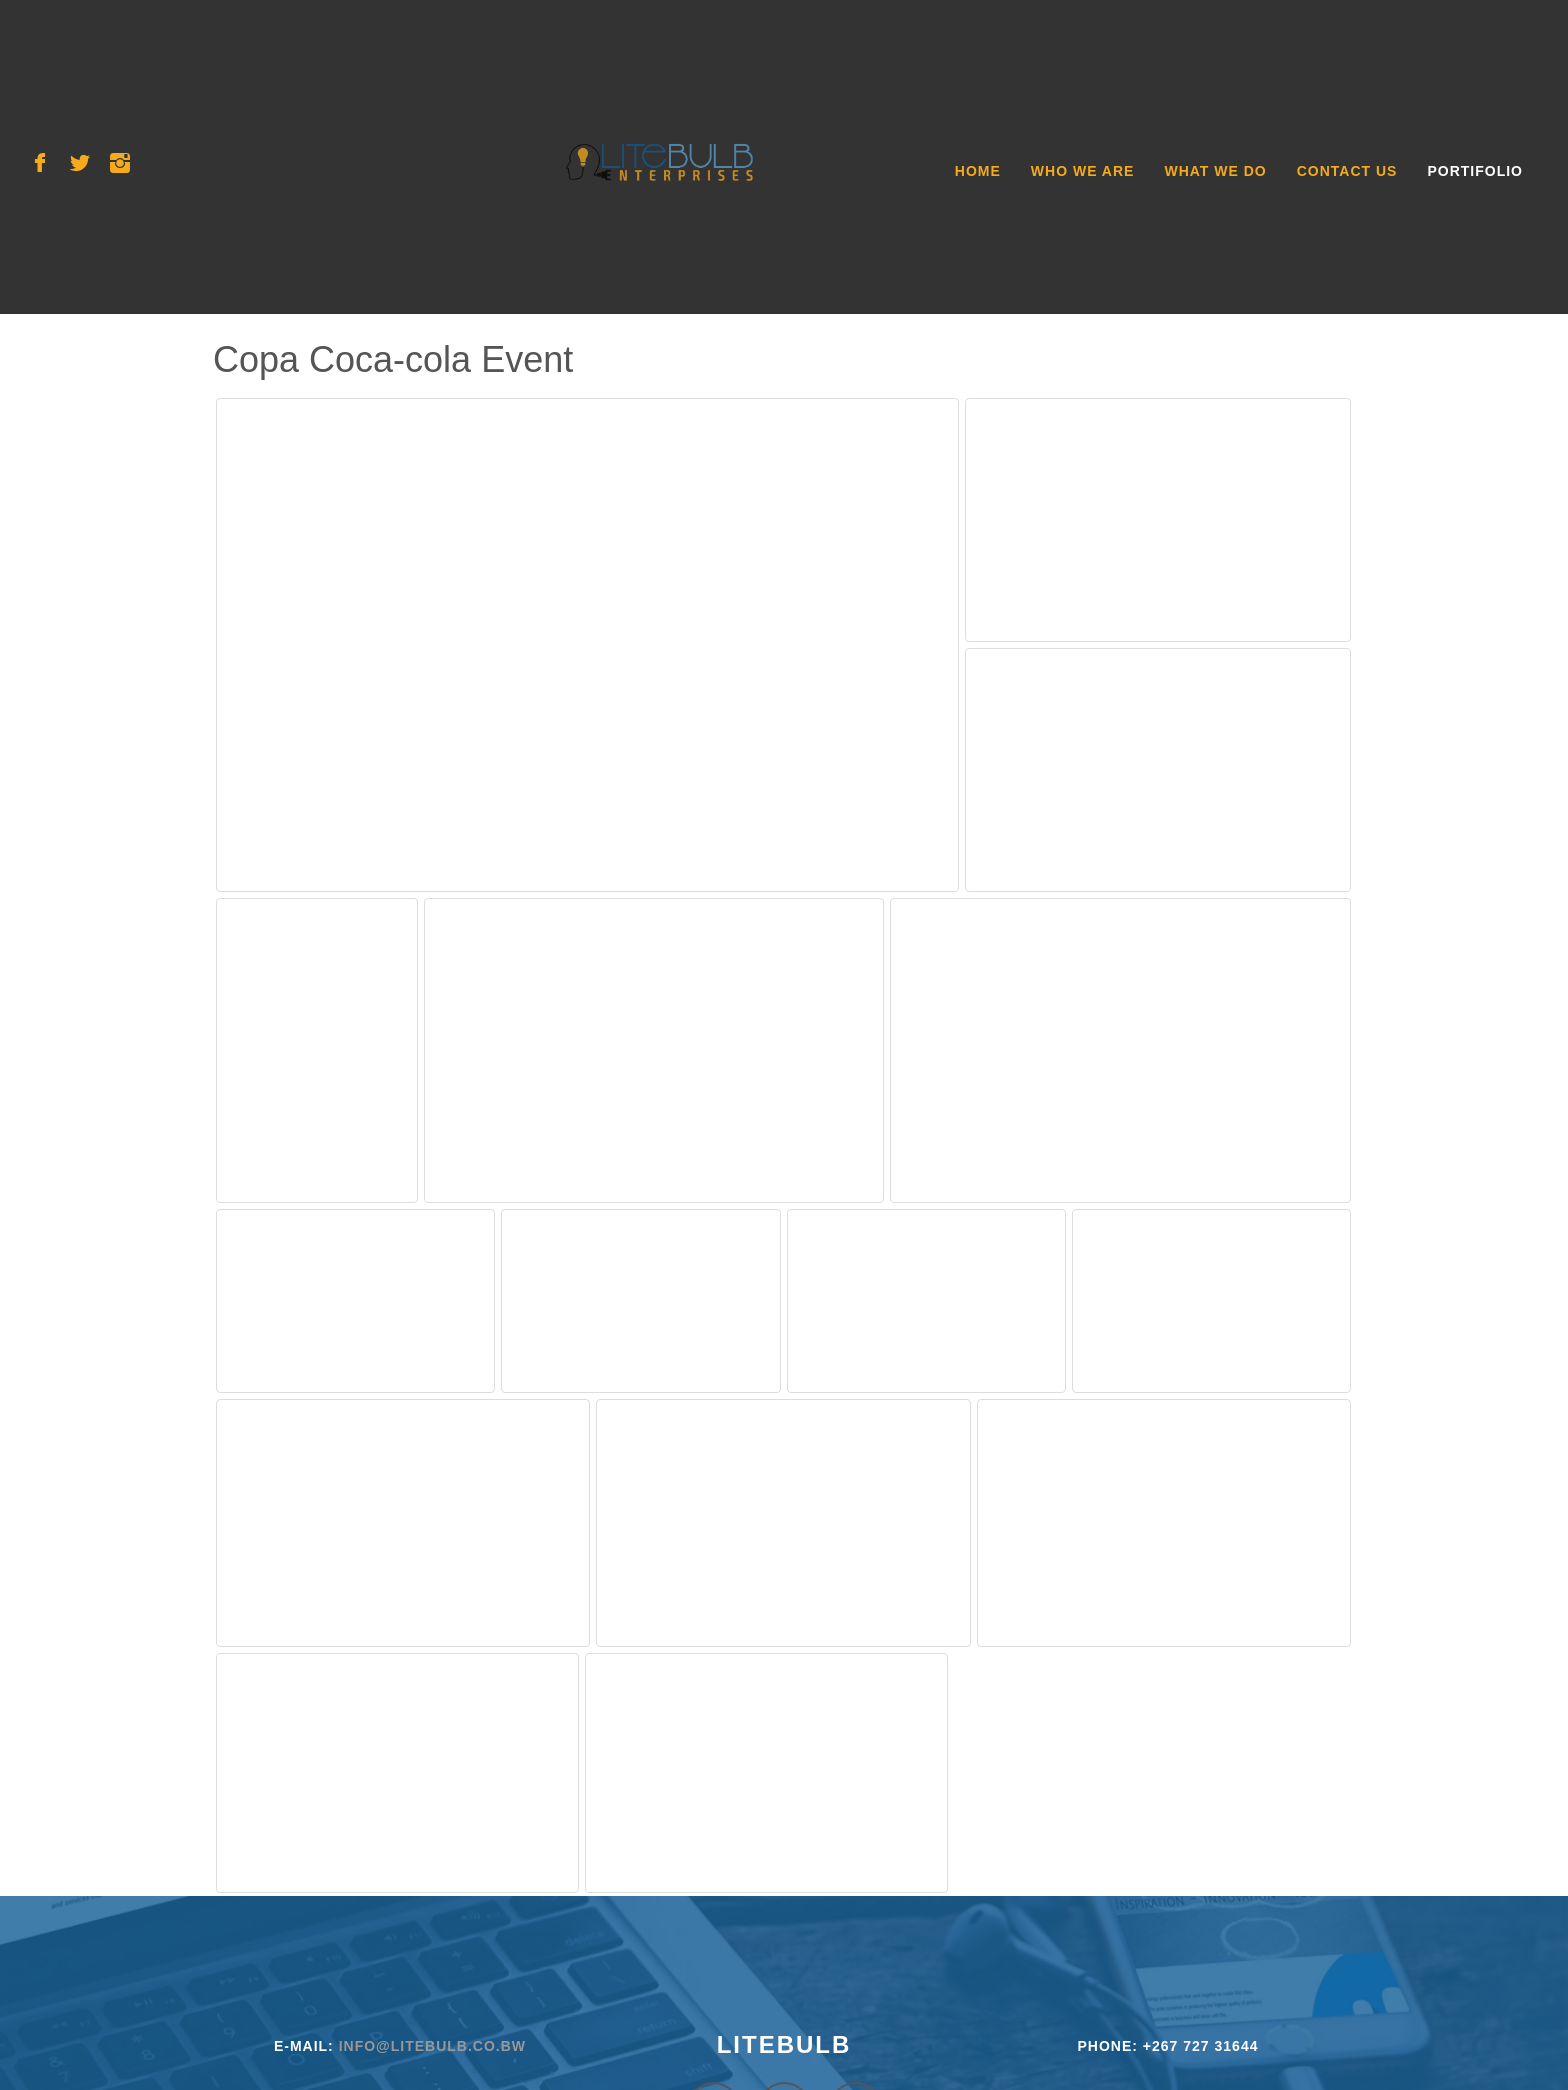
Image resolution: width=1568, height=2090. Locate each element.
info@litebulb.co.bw (432, 2046)
